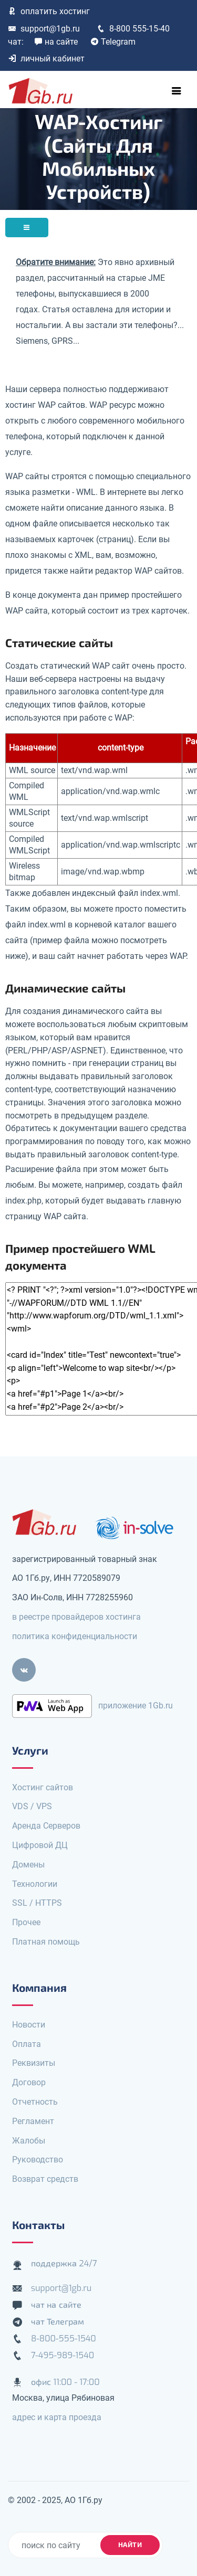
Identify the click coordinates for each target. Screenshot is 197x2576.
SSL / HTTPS (37, 1903)
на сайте (56, 42)
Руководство (37, 2160)
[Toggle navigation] (176, 91)
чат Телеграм (57, 2321)
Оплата (26, 2044)
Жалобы (28, 2141)
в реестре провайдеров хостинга (76, 1617)
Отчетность (35, 2102)
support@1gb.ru (44, 29)
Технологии (34, 1884)
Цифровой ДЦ (40, 1845)
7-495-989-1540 (62, 2355)
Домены (28, 1865)
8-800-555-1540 (63, 2338)
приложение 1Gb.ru (135, 1705)
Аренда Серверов (46, 1826)
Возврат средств (45, 2179)
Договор (29, 2082)
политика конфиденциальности (74, 1636)
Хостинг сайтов (42, 1787)
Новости (28, 2025)
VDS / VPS (32, 1806)
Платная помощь (46, 1942)
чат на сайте (56, 2304)
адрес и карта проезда (56, 2417)
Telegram (113, 42)
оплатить (49, 11)
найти (130, 2544)
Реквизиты (33, 2063)
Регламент (33, 2121)
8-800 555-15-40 (133, 29)
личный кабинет (46, 59)
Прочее (26, 1922)
